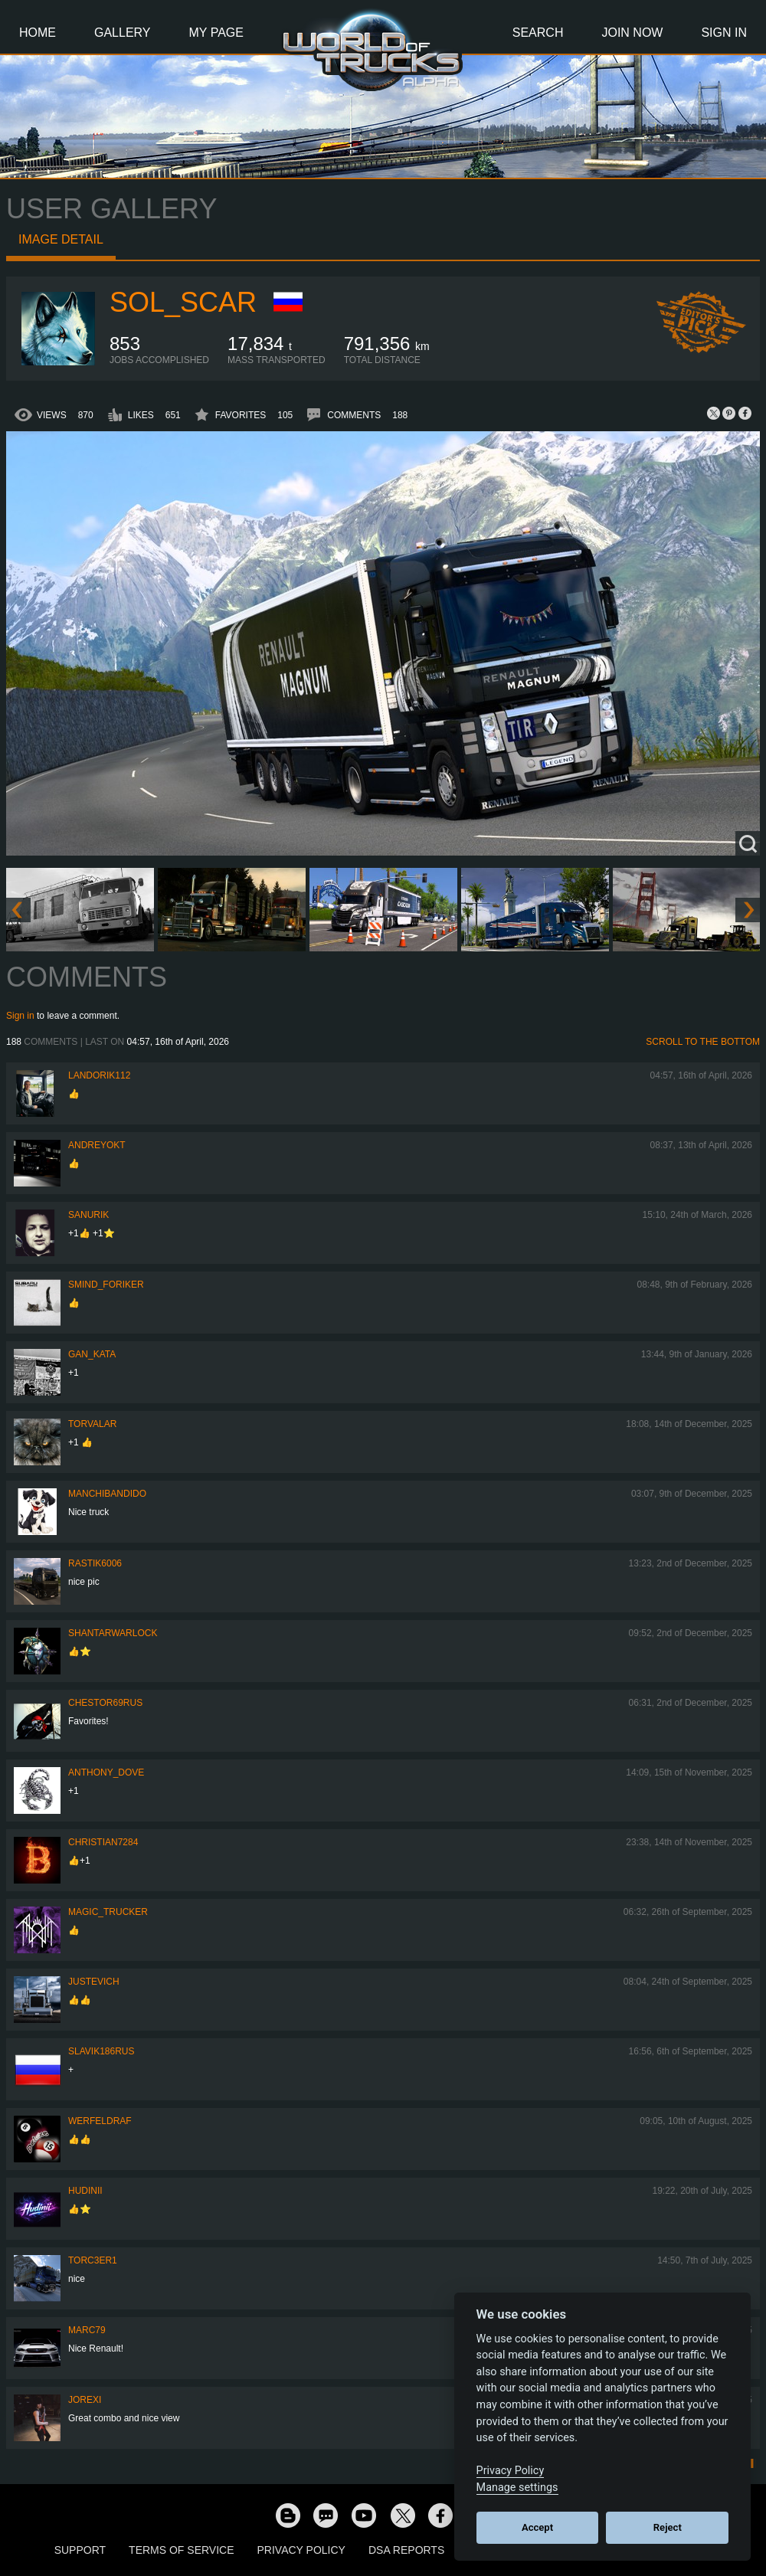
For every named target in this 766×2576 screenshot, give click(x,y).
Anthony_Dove (106, 1772)
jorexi (84, 2399)
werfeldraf (100, 2121)
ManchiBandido (107, 1493)
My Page (216, 32)
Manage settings (517, 2487)
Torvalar (92, 1424)
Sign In (724, 32)
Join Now (632, 32)
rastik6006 (95, 1563)
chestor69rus (105, 1702)
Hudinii (85, 2190)
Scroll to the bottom (703, 1041)
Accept (537, 2527)
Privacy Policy (301, 2550)
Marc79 (87, 2330)
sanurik (88, 1214)
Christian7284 (103, 1842)
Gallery (122, 32)
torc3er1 (92, 2260)
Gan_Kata (92, 1354)
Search (538, 32)
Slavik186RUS (101, 2051)
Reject (667, 2527)
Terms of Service (181, 2550)
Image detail (60, 239)
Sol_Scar (183, 302)
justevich (93, 1981)
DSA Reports (406, 2550)
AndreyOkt (97, 1145)
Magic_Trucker (108, 1912)
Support (80, 2550)
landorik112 (99, 1075)
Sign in (20, 1015)
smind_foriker (106, 1284)
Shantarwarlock (112, 1633)
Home (37, 32)
